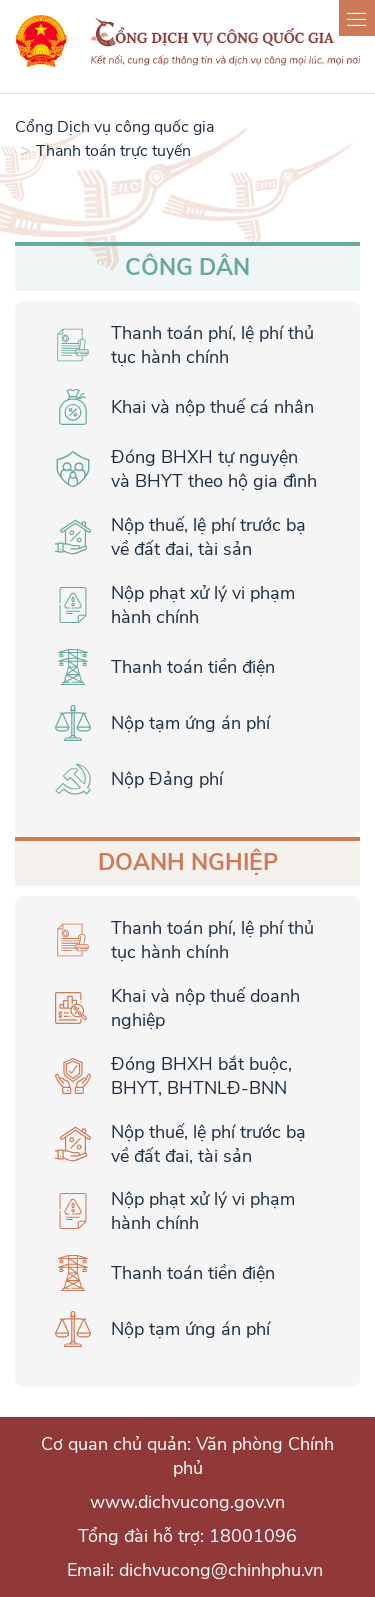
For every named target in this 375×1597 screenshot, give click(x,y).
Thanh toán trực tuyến (113, 151)
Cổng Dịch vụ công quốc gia (114, 127)
